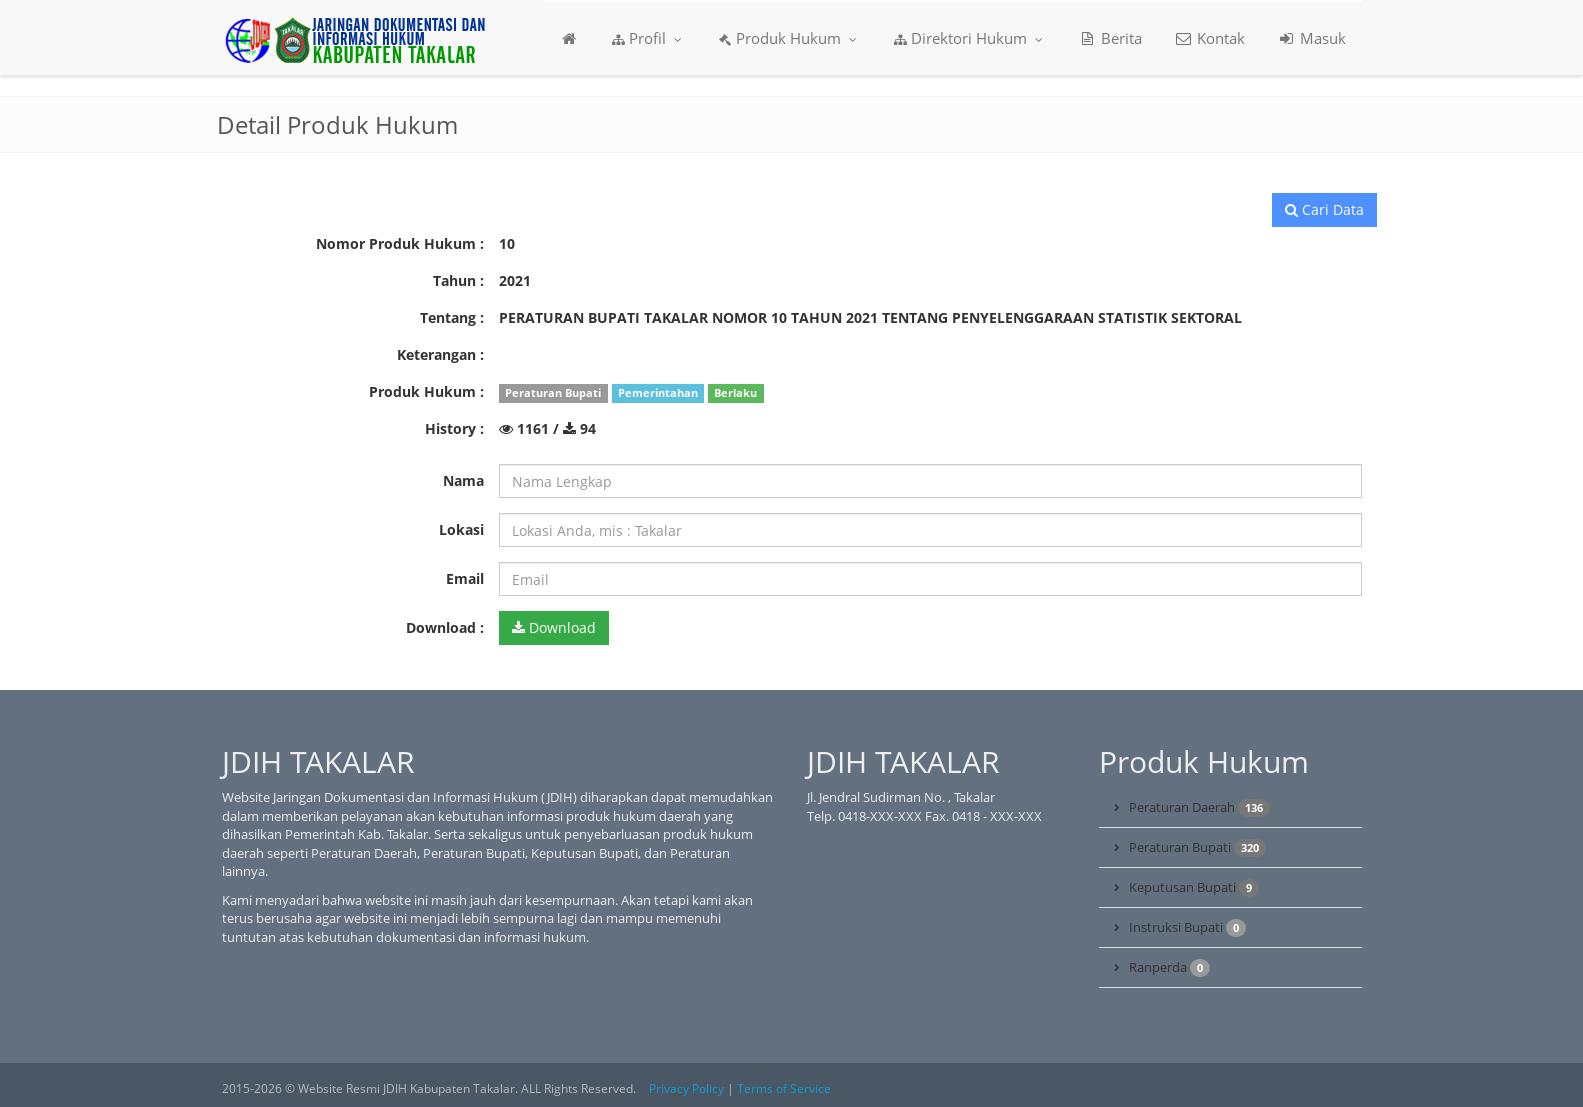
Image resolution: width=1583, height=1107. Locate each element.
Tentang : (452, 317)
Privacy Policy (686, 1088)
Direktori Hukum (969, 38)
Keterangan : (440, 354)
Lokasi (461, 529)
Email (465, 578)
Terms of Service (784, 1088)
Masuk (1311, 38)
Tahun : (458, 280)
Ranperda (1169, 967)
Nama (463, 480)
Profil (647, 38)
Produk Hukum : (426, 391)
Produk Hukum (788, 38)
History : (454, 428)
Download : (445, 627)
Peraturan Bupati (1197, 847)
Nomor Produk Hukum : (400, 243)
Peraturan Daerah (1199, 807)
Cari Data (1324, 209)
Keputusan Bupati (1194, 887)
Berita (1110, 38)
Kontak (1209, 38)
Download (554, 627)
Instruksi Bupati (1187, 927)
